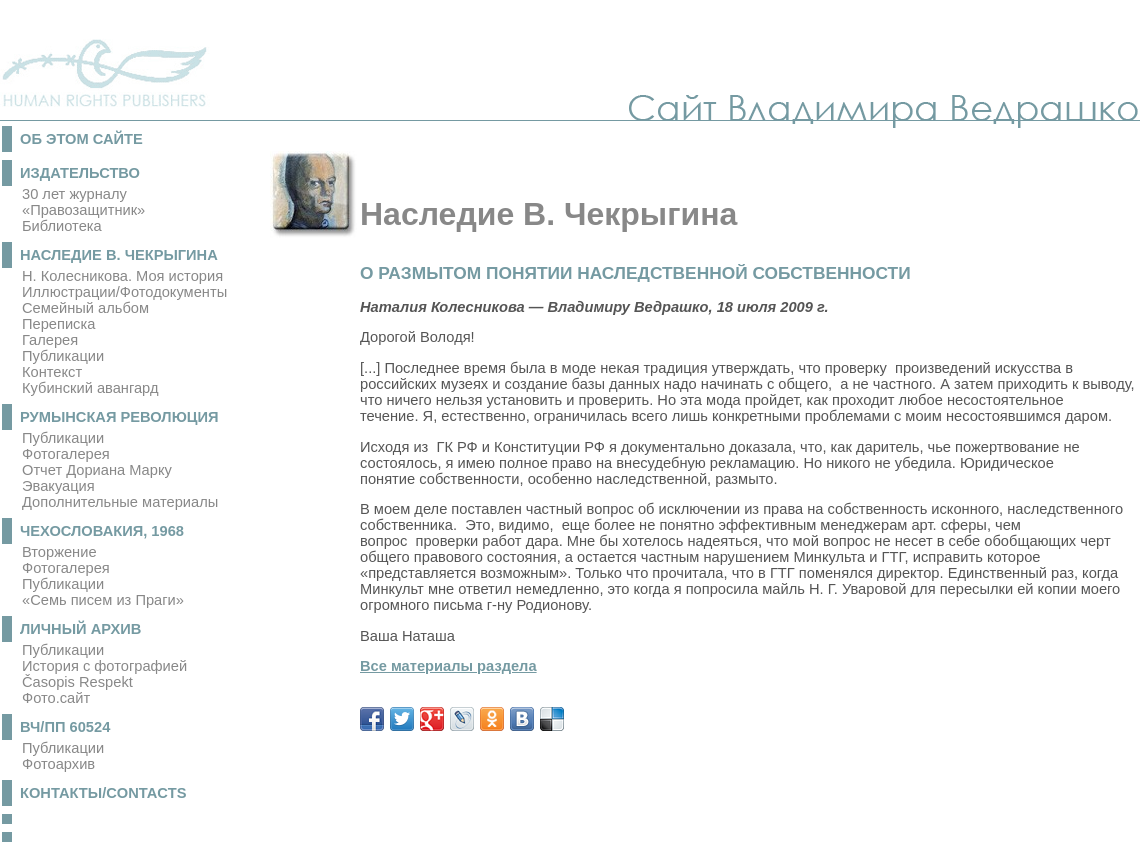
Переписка (58, 324)
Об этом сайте (81, 139)
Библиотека (62, 226)
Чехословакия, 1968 (102, 531)
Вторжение (59, 552)
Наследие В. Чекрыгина (119, 255)
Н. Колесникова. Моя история (122, 276)
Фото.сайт (56, 698)
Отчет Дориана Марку (97, 470)
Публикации (63, 356)
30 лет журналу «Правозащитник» (83, 202)
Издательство (80, 173)
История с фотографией (104, 666)
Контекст (52, 372)
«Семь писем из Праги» (103, 600)
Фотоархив (58, 764)
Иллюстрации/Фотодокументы (124, 292)
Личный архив (80, 629)
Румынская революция (119, 417)
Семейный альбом (85, 308)
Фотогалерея (66, 454)
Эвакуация (58, 486)
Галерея (50, 340)
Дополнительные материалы (120, 502)
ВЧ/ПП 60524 (65, 727)
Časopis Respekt (77, 682)
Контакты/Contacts (103, 793)
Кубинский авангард (90, 388)
